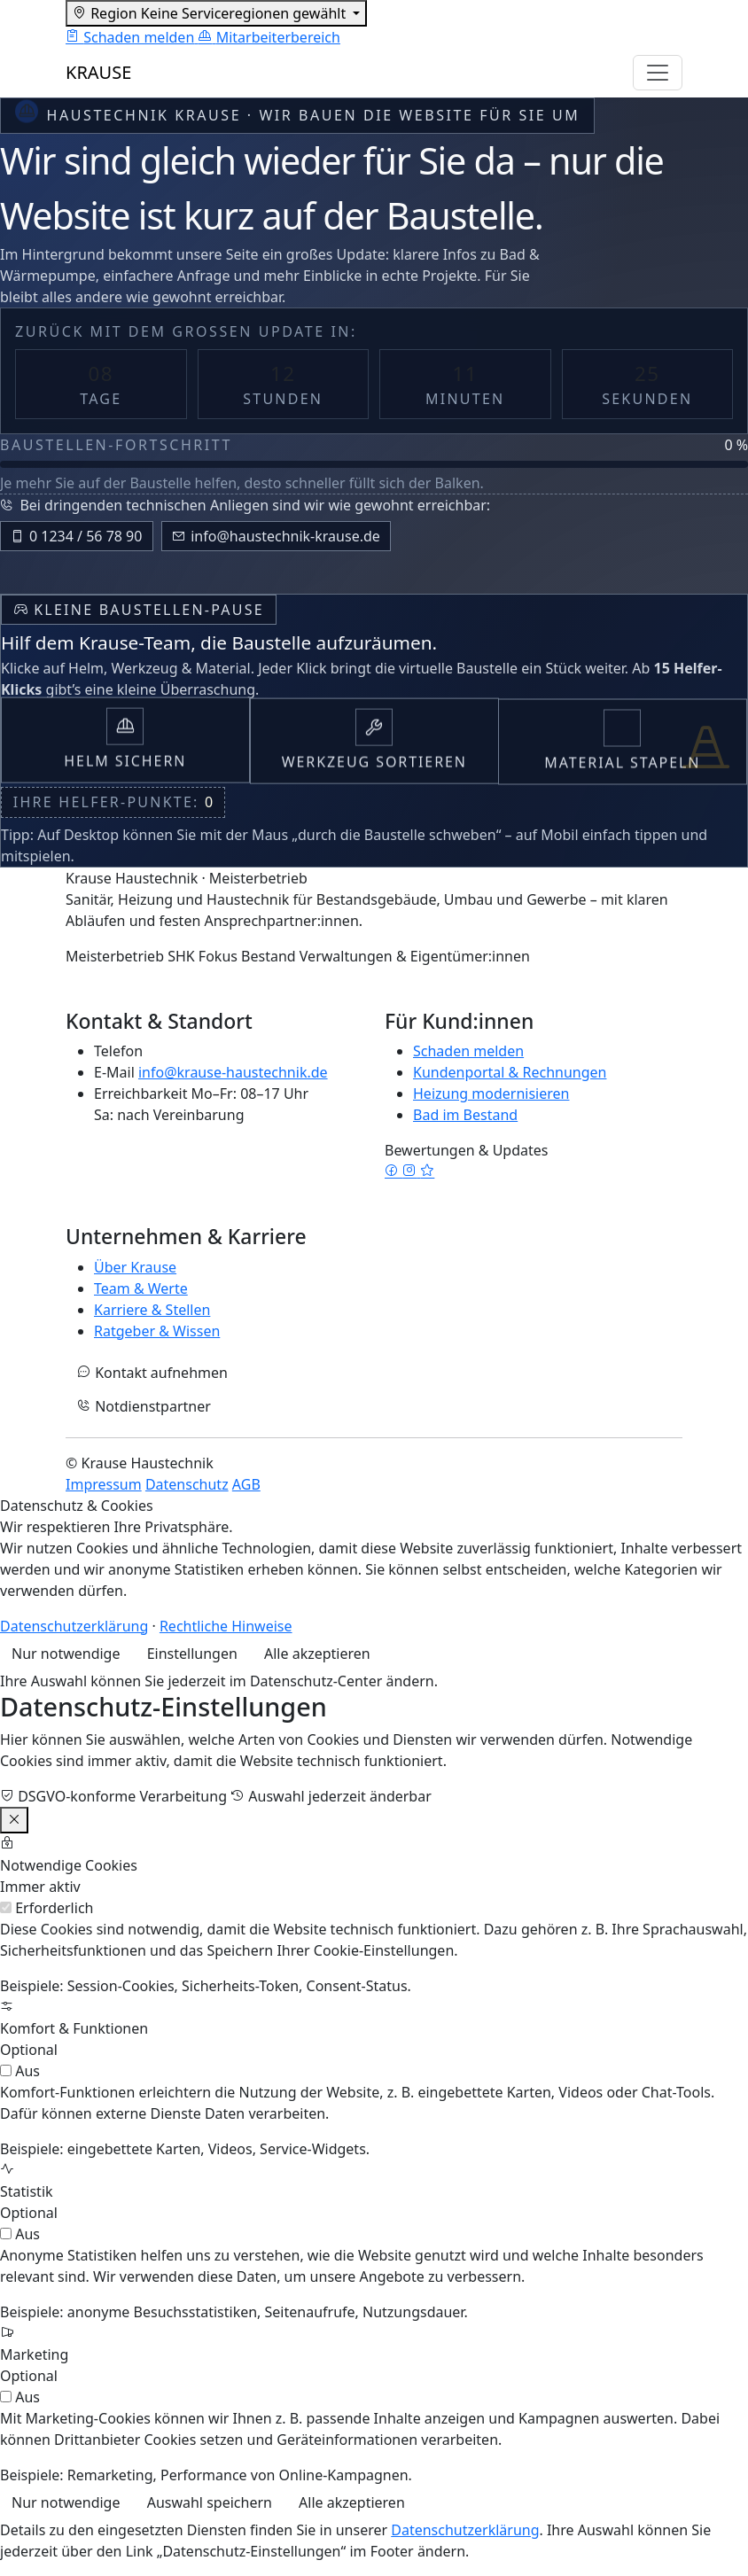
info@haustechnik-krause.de (275, 536)
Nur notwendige (66, 1653)
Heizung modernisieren (491, 1093)
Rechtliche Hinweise (226, 1626)
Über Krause (135, 1267)
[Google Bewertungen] (427, 1171)
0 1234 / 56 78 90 (76, 536)
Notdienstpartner (144, 1406)
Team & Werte (141, 1288)
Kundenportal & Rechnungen (509, 1072)
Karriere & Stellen (152, 1309)
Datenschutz (187, 1484)
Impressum (104, 1484)
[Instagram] (411, 1171)
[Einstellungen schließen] (14, 1820)
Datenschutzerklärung (74, 1626)
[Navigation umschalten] (657, 72)
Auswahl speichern (209, 2502)
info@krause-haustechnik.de (233, 1072)
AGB (246, 1484)
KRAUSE (98, 72)
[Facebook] (393, 1171)
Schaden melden (468, 1051)
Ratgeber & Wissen (157, 1331)
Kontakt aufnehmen (152, 1372)
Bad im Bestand (465, 1115)
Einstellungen (192, 1653)
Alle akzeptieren (317, 1653)
